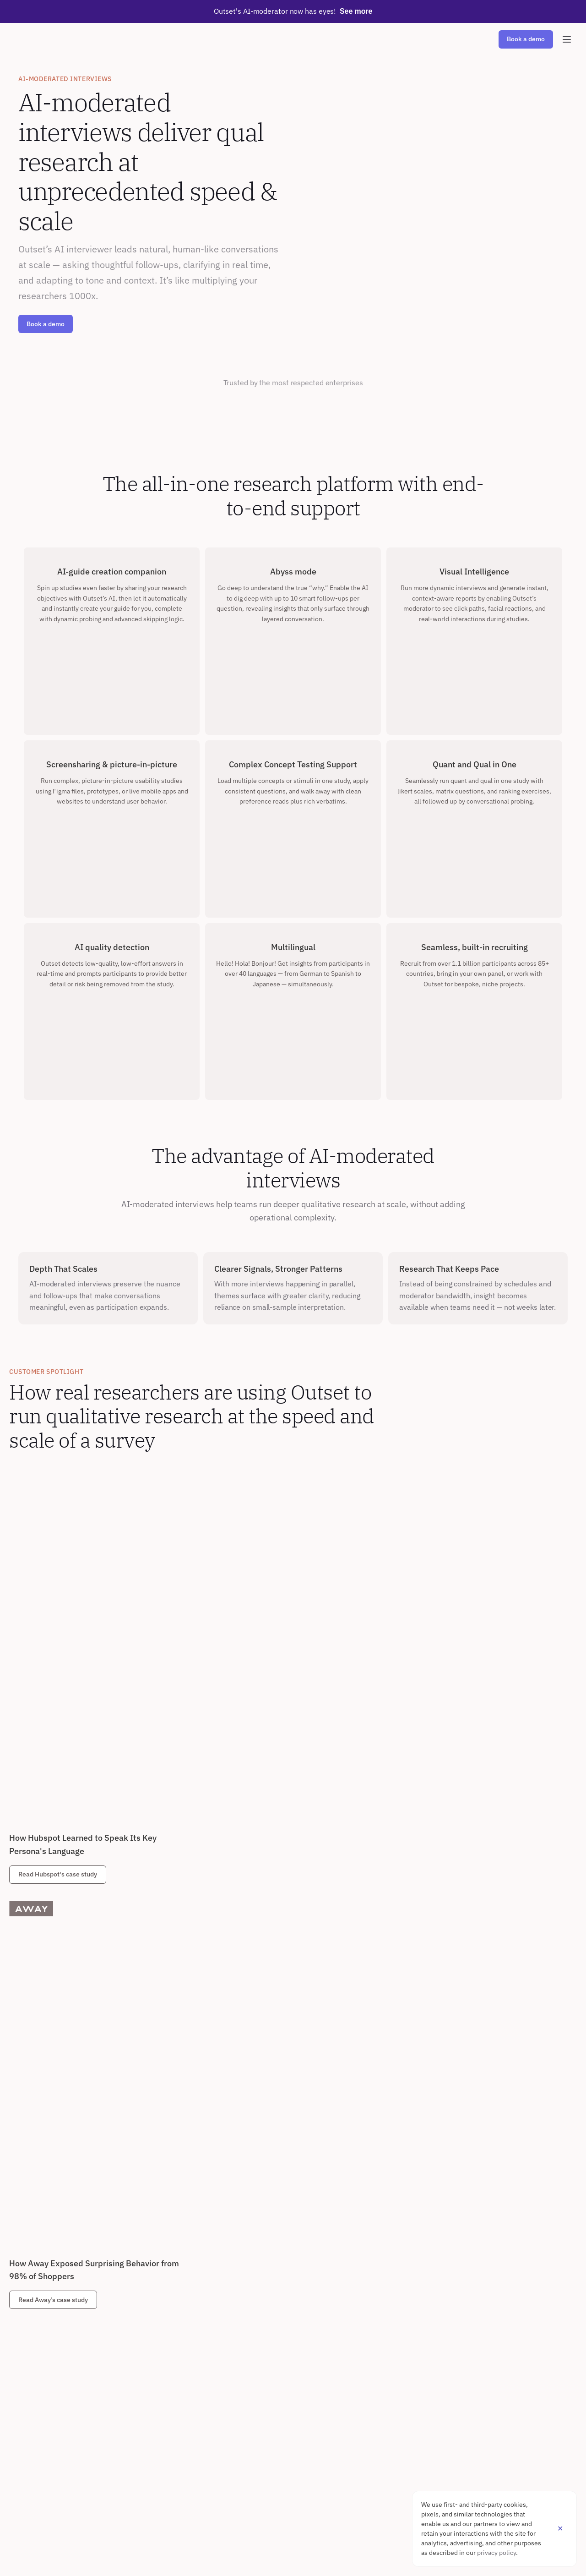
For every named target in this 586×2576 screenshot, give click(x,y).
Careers (113, 2458)
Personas (115, 2307)
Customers (34, 2458)
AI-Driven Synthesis (47, 2307)
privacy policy (496, 2553)
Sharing (29, 2355)
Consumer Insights (212, 2323)
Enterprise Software (297, 2307)
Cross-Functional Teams (220, 2355)
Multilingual (35, 2370)
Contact (113, 2474)
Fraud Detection (41, 2402)
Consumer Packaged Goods (307, 2370)
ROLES (194, 2276)
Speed (27, 2339)
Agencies (198, 2339)
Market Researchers (213, 2307)
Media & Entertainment (301, 2417)
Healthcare (284, 2291)
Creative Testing (125, 2386)
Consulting (283, 2323)
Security (30, 2386)
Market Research (126, 2291)
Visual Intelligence (45, 2417)
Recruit (28, 2323)
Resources (33, 2474)
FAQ (24, 2490)
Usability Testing (125, 2355)
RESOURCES (36, 2443)
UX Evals (114, 2370)
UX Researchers (208, 2291)
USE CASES (118, 2276)
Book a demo (46, 324)
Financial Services (294, 2386)
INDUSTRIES (287, 2276)
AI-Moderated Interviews (55, 2291)
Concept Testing (125, 2339)
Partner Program (41, 2521)
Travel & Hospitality (296, 2402)
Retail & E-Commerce (299, 2355)
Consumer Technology (300, 2339)
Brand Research (124, 2323)
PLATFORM (34, 2276)
